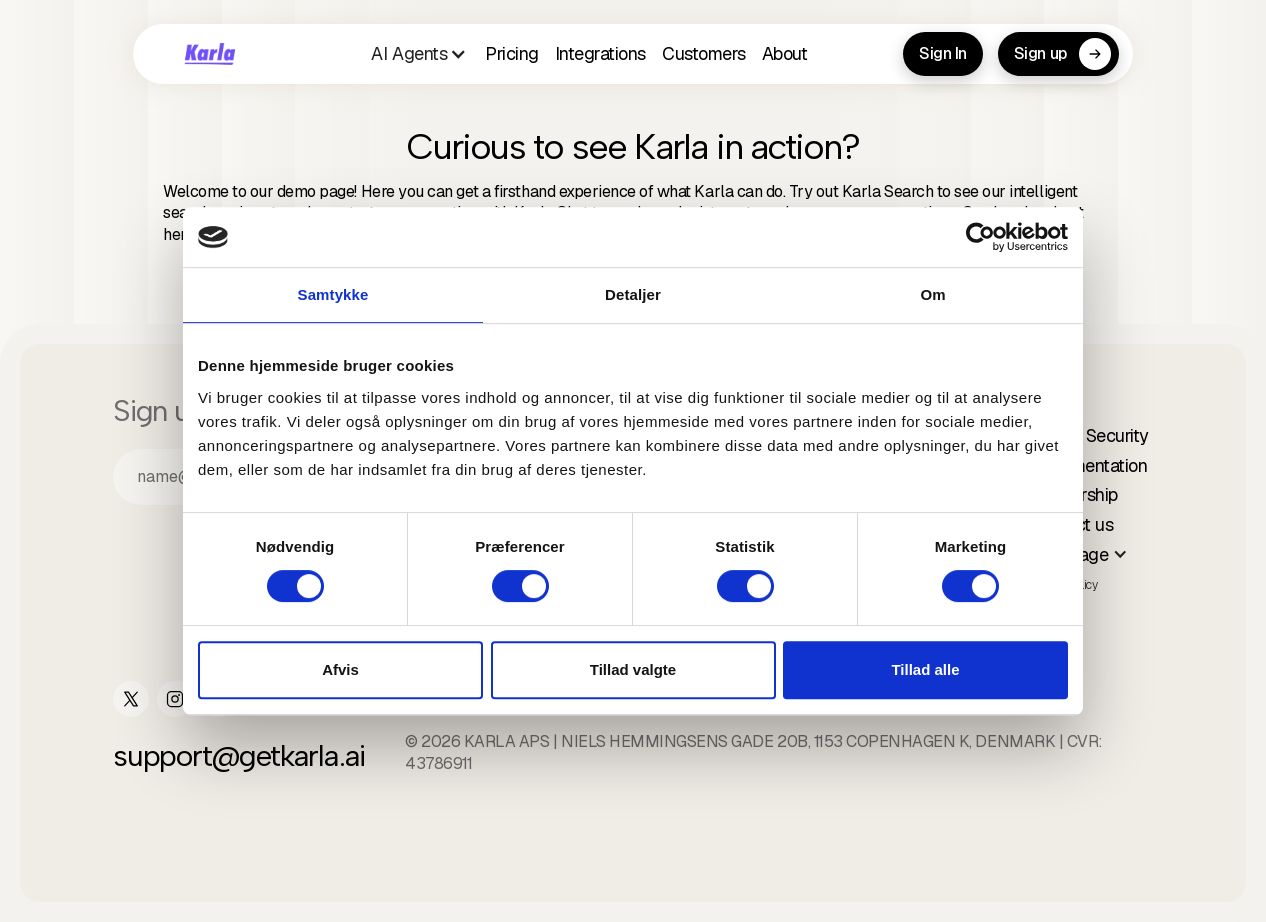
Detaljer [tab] (633, 294)
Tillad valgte (633, 669)
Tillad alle (925, 669)
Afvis (340, 669)
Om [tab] (932, 294)
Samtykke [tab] (333, 294)
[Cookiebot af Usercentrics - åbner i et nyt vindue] (980, 237)
